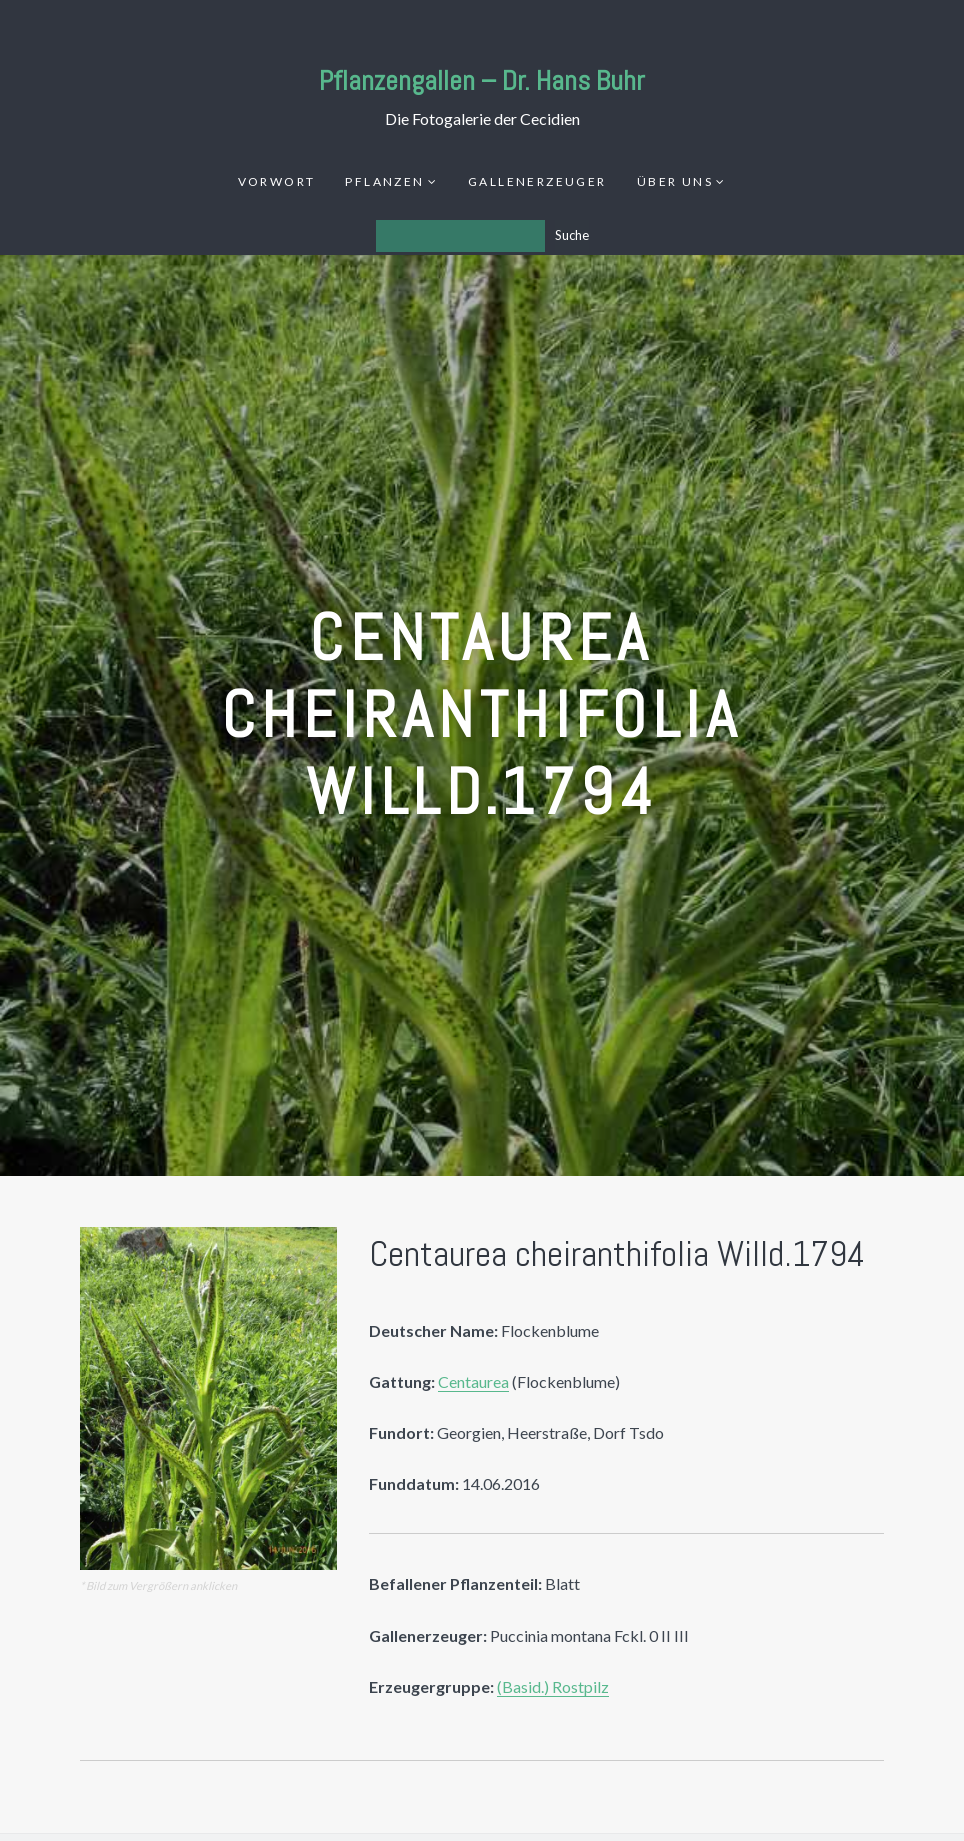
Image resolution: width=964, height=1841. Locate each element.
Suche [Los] (572, 235)
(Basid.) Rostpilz (553, 1686)
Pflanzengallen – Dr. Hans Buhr (482, 80)
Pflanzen (384, 181)
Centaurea (473, 1381)
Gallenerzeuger (537, 181)
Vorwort (277, 181)
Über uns (675, 181)
